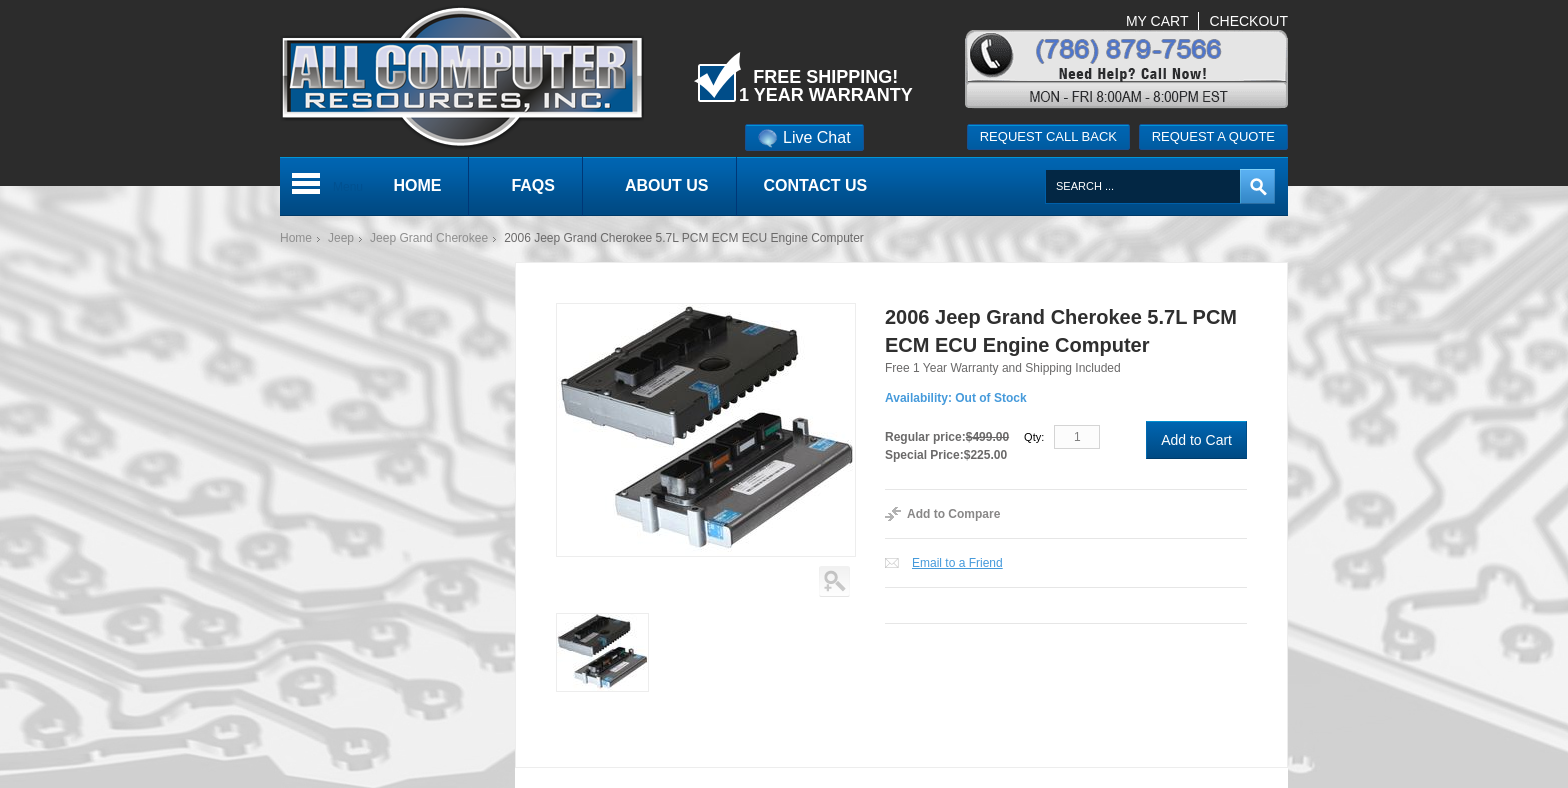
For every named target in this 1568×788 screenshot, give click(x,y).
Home (296, 238)
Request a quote (1213, 136)
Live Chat (804, 137)
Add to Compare (953, 514)
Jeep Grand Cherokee (429, 238)
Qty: (1034, 437)
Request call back (1048, 136)
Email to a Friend (957, 563)
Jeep (341, 238)
